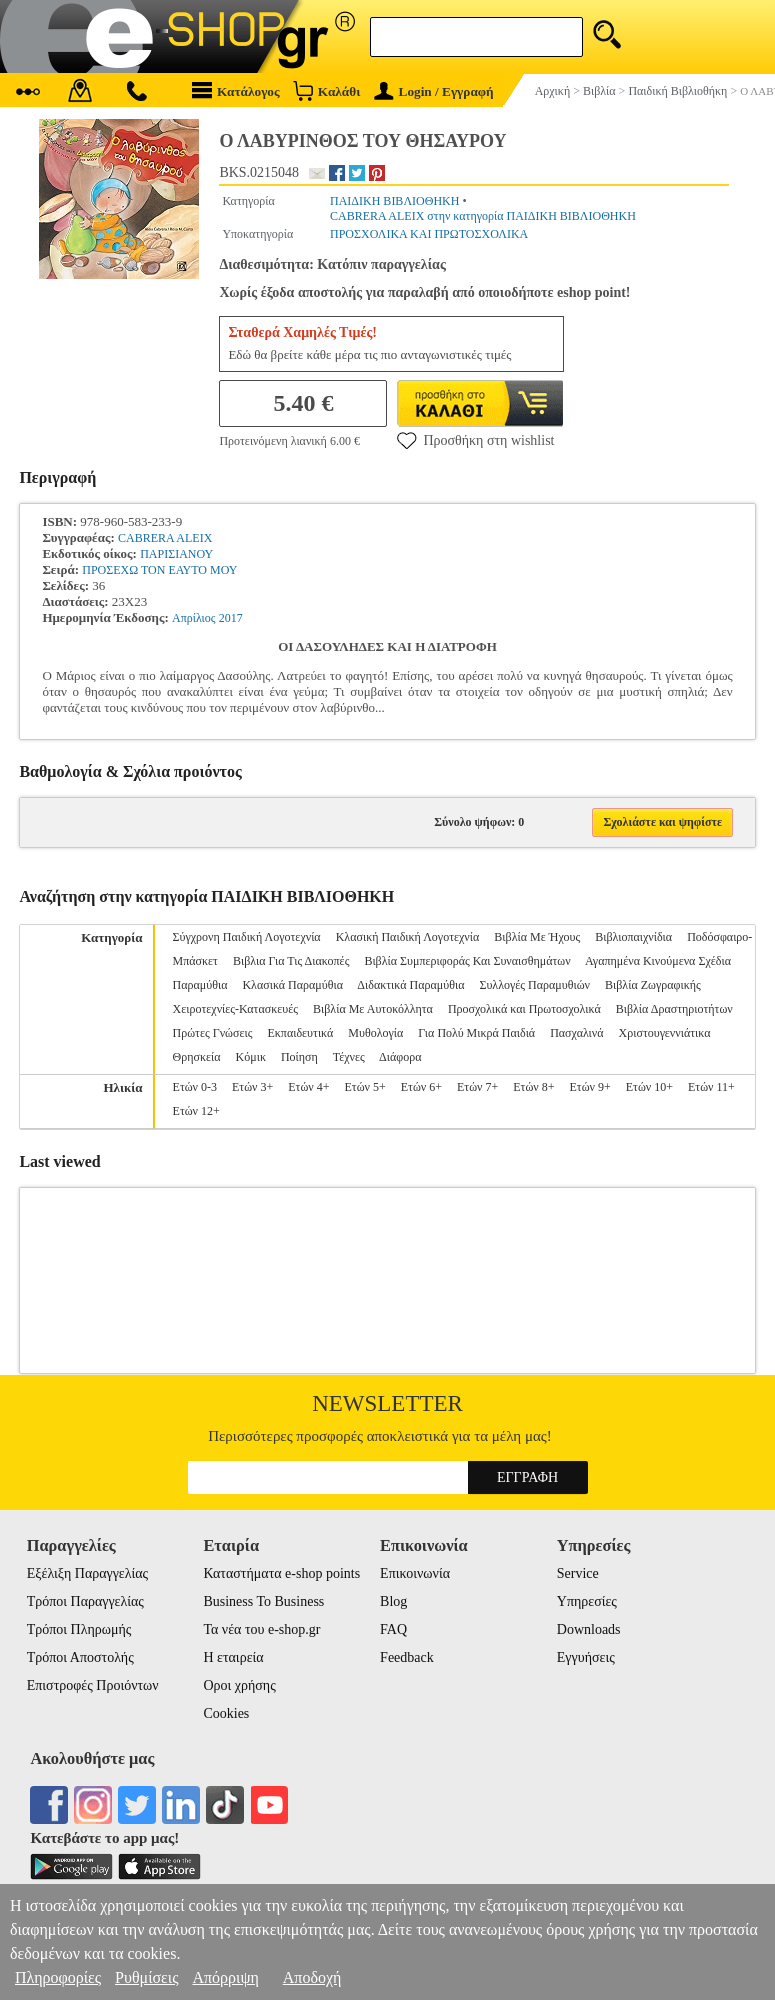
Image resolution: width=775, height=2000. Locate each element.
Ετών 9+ (590, 1087)
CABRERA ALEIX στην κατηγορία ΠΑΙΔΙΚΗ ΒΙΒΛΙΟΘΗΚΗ (483, 216)
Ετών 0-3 (195, 1087)
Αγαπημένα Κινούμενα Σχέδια (658, 961)
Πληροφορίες (58, 1977)
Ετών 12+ (196, 1111)
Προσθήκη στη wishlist (475, 440)
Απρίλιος (194, 618)
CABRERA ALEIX (165, 538)
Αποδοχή (312, 1977)
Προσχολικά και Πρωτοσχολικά (524, 1009)
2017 (231, 618)
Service (578, 1573)
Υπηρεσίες (587, 1601)
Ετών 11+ (711, 1087)
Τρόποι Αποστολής (80, 1657)
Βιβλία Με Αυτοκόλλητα (373, 1009)
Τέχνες (349, 1057)
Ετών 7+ (477, 1087)
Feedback (407, 1657)
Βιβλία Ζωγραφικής (653, 985)
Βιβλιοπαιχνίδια (633, 937)
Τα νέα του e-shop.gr (261, 1629)
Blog (393, 1601)
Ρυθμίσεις (146, 1977)
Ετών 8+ (533, 1087)
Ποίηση (299, 1057)
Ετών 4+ (308, 1087)
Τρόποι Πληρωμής (79, 1629)
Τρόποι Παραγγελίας (85, 1601)
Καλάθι (326, 90)
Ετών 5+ (365, 1087)
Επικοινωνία (415, 1573)
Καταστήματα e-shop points (281, 1573)
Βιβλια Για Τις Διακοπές (291, 961)
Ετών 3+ (252, 1087)
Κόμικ (251, 1057)
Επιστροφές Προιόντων (93, 1685)
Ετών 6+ (421, 1087)
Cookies (226, 1713)
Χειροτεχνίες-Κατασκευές (235, 1009)
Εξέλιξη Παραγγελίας (87, 1573)
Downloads (589, 1629)
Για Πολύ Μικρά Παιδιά (476, 1033)
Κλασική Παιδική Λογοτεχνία (408, 937)
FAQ (393, 1629)
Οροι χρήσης (239, 1685)
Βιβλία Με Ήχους (537, 937)
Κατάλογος (236, 90)
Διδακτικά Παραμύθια (410, 985)
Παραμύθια (200, 985)
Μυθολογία (375, 1033)
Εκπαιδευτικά (300, 1033)
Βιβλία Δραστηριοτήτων (674, 1009)
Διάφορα (400, 1057)
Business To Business (263, 1601)
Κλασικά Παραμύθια (292, 985)
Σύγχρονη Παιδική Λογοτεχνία (247, 937)
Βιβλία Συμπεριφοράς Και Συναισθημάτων (467, 961)
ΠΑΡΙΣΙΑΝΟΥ (176, 554)
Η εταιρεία (233, 1657)
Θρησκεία (197, 1057)
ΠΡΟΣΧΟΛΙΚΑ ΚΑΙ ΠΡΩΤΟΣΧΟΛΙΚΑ (429, 234)
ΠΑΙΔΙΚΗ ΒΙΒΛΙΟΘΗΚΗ (394, 201)
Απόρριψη (225, 1977)
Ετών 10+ (649, 1087)
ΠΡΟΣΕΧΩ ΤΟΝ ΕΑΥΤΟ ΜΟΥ (159, 570)
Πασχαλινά (576, 1033)
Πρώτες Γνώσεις (213, 1033)
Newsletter (387, 1403)
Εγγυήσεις (586, 1657)
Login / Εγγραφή (434, 91)
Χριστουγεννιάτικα (665, 1033)
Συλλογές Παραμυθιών (534, 985)
